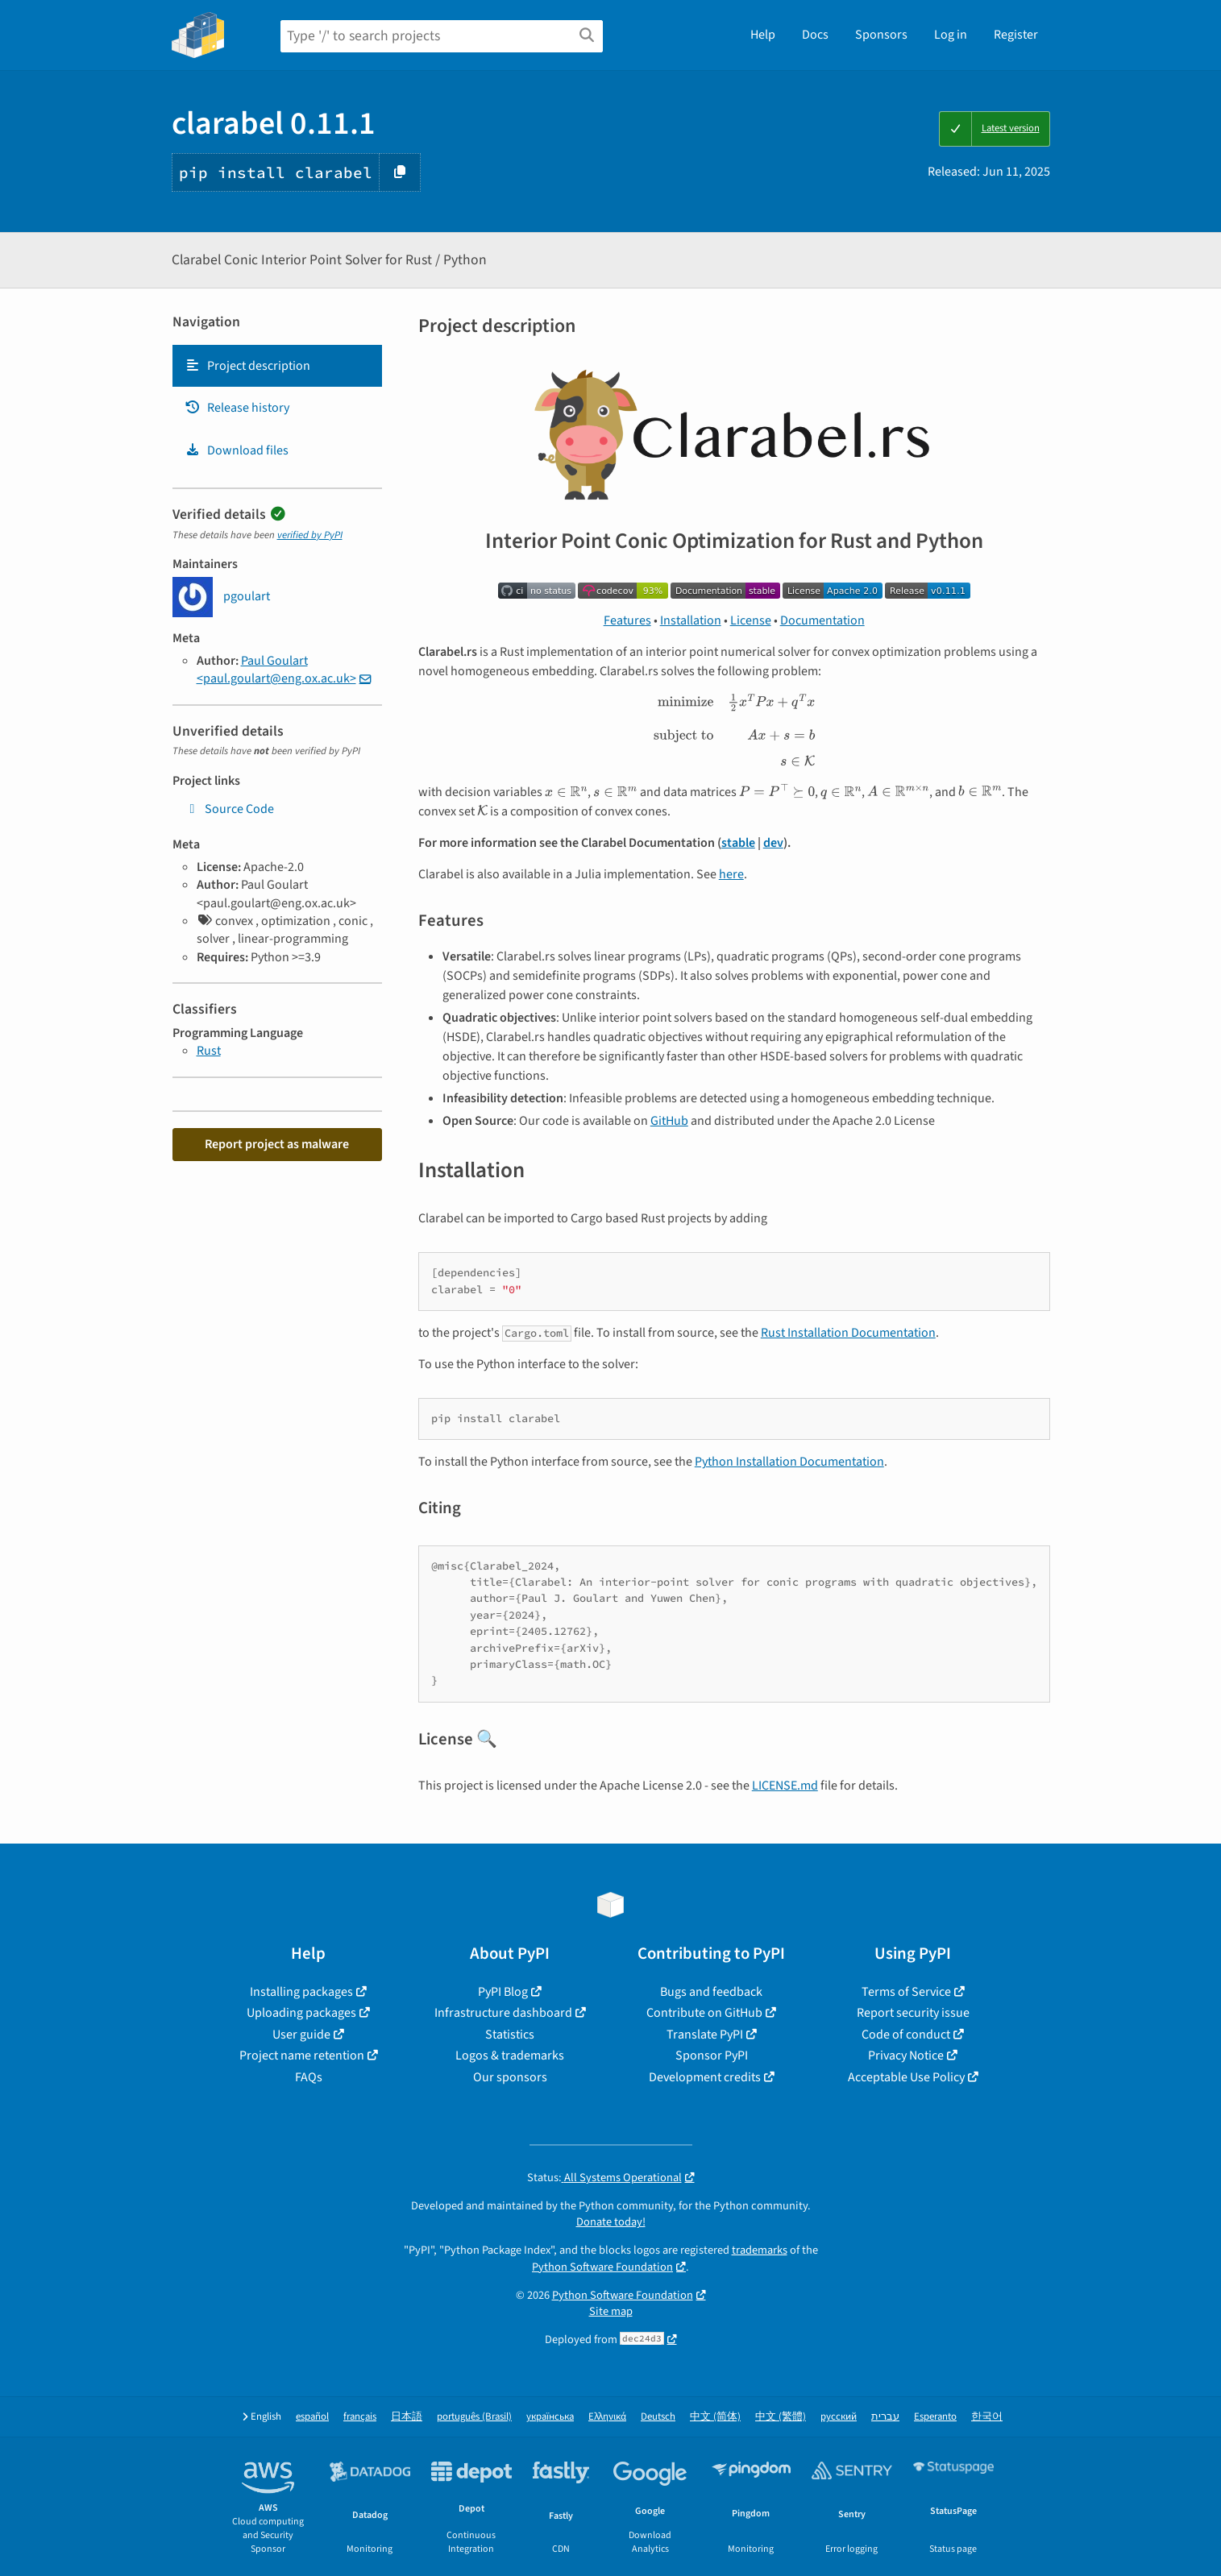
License (750, 620)
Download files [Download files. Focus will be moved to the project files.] (237, 450)
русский (838, 2417)
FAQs (308, 2077)
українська (550, 2417)
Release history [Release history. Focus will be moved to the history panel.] (237, 408)
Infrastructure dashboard (503, 2013)
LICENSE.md (785, 1785)
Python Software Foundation (602, 2267)
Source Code (229, 809)
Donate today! (611, 2221)
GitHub (669, 1121)
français (359, 2417)
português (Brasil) (474, 2417)
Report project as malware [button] (277, 1144)
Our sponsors (510, 2077)
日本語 (406, 2417)
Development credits (705, 2077)
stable (738, 843)
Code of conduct (906, 2034)
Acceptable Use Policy (906, 2077)
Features (627, 620)
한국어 (987, 2417)
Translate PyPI (705, 2034)
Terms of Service (906, 1992)
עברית (885, 2417)
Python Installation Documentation (789, 1462)
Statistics (509, 2034)
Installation (690, 620)
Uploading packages (301, 2013)
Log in (950, 35)
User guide (301, 2034)
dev (773, 843)
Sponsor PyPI (711, 2055)
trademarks (759, 2250)
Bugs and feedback (711, 1992)
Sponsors (881, 35)
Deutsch (658, 2417)
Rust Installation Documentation (848, 1333)
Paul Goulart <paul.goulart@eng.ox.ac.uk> (276, 669)
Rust (209, 1051)
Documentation (822, 620)
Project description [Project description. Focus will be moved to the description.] (247, 366)
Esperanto (935, 2417)
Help (762, 35)
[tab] (277, 366)
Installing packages (301, 1992)
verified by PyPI (310, 535)
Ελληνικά (607, 2417)
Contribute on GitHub (704, 2013)
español (312, 2417)
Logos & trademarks (509, 2055)
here (731, 874)
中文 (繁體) (780, 2417)
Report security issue (913, 2013)
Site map (611, 2311)
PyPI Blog (503, 1992)
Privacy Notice (906, 2055)
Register (1016, 35)
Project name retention (301, 2055)
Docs (815, 35)
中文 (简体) (715, 2417)
